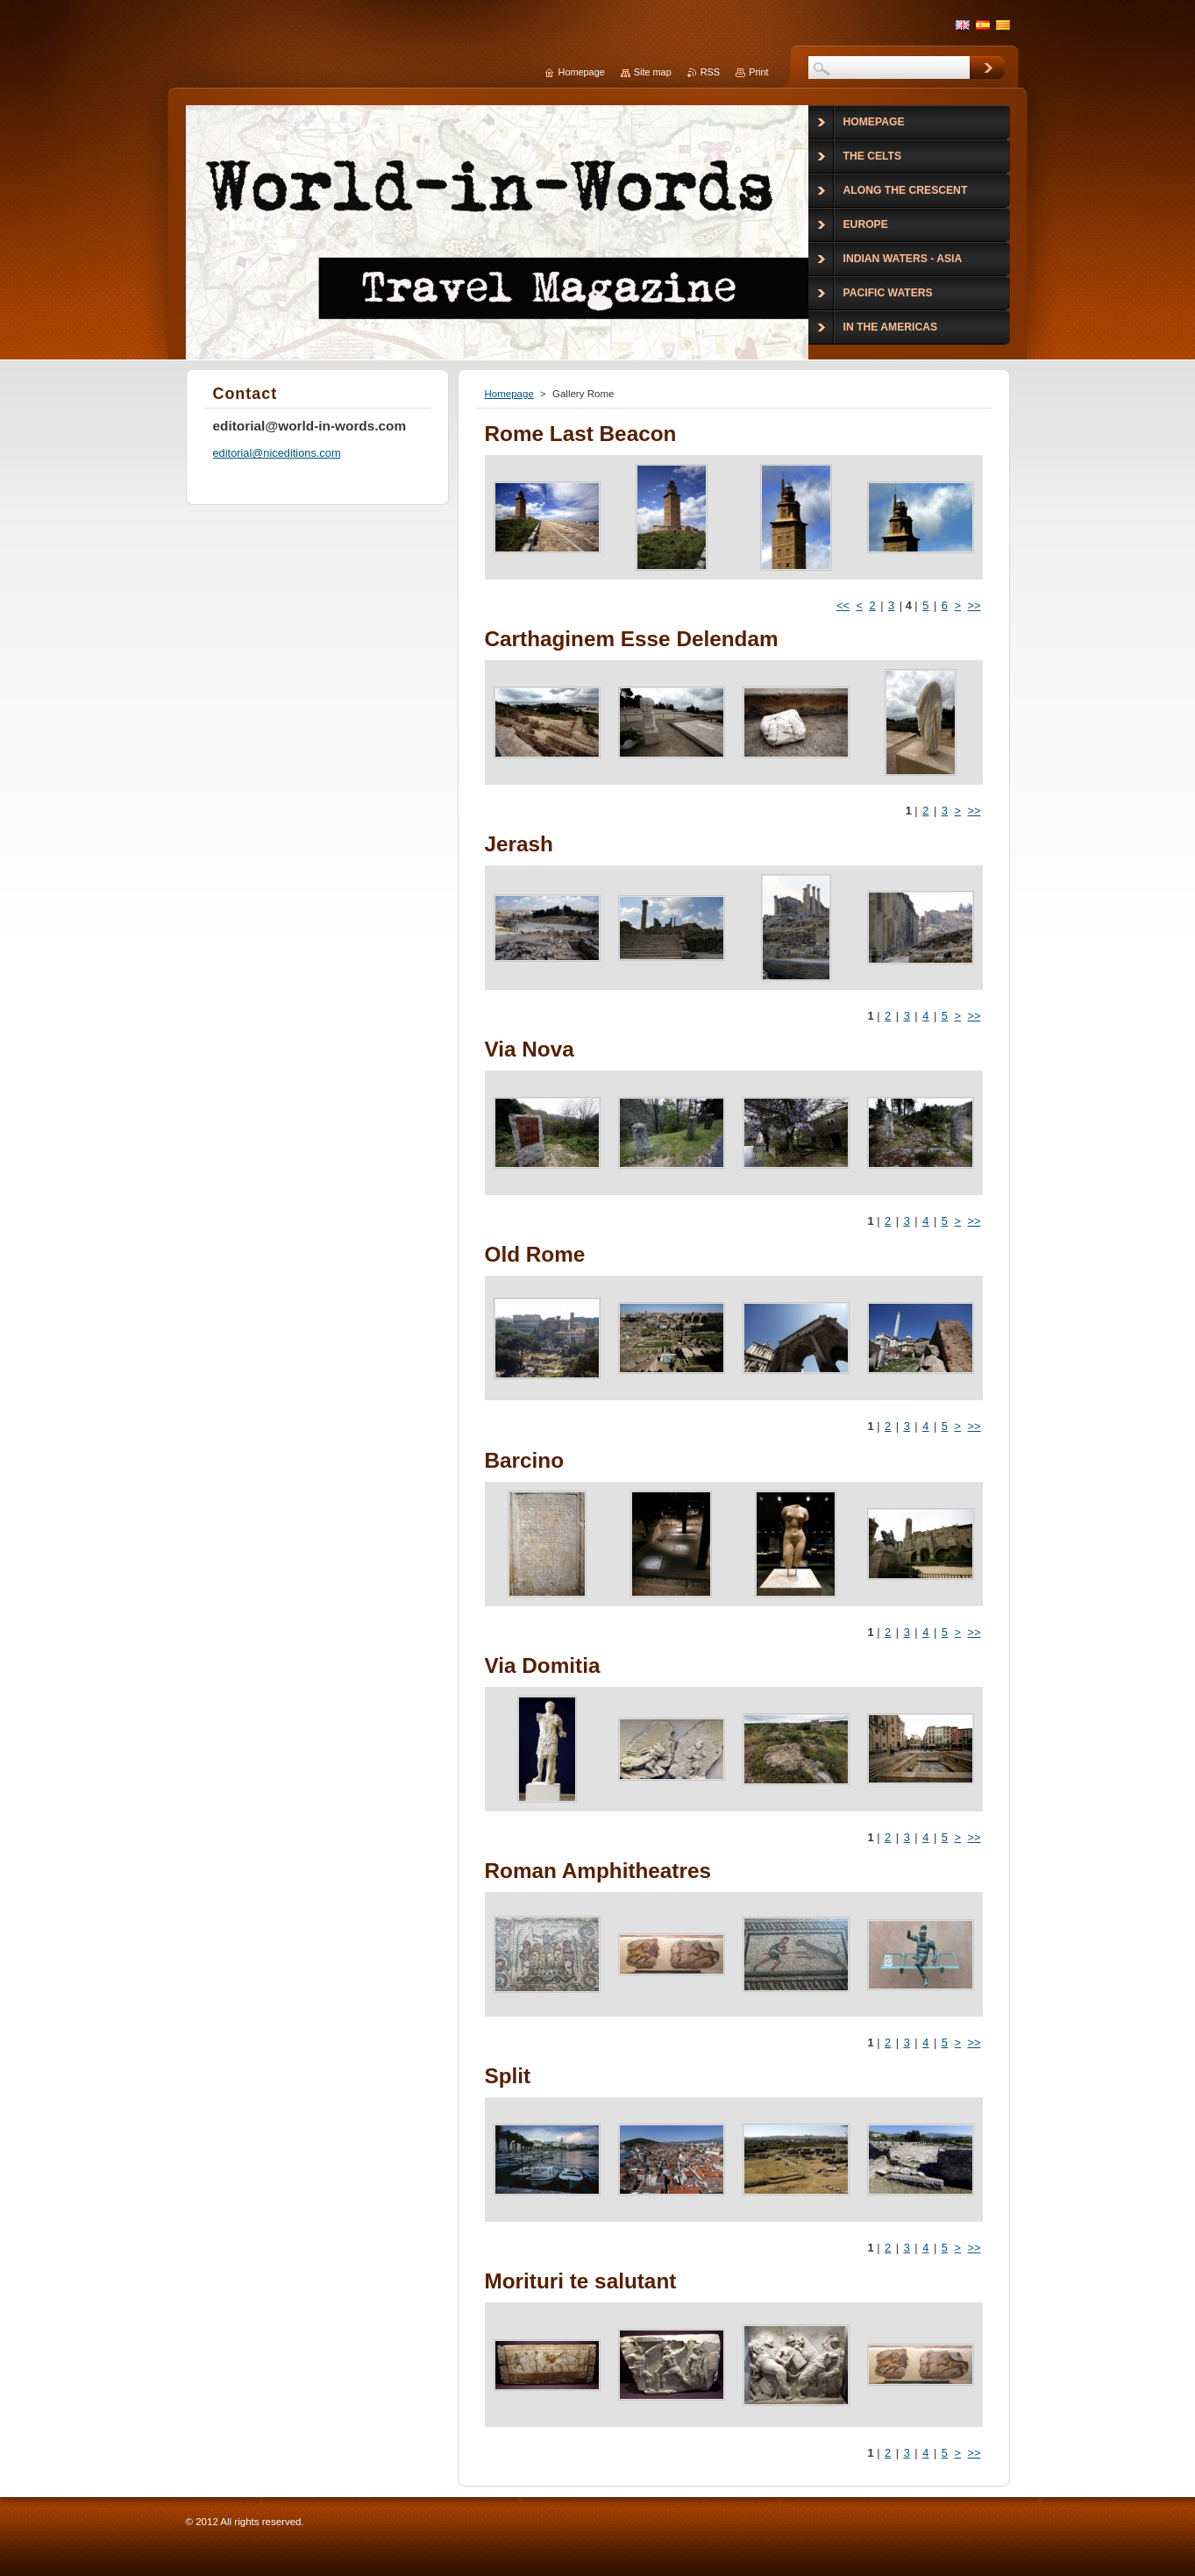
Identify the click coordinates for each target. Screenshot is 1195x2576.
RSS (710, 72)
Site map (653, 72)
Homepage (509, 393)
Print (758, 72)
